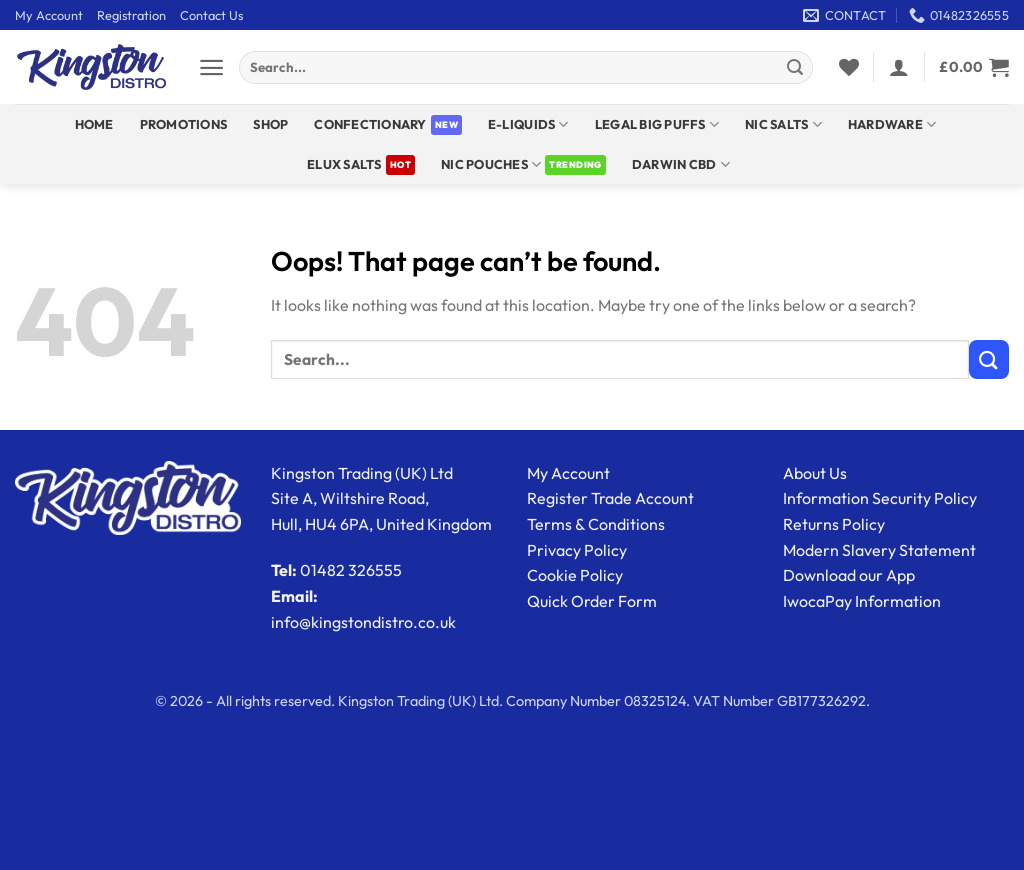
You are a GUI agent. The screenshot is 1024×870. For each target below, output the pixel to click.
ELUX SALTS (344, 164)
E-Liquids (528, 124)
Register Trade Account (610, 498)
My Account (49, 15)
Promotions (184, 124)
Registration (131, 15)
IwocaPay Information (862, 601)
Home (94, 124)
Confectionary (370, 124)
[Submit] (795, 68)
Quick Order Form (592, 601)
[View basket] (974, 67)
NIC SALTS (783, 124)
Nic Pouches (491, 164)
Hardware (892, 124)
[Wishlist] (849, 67)
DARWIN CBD (681, 164)
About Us (815, 473)
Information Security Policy (880, 498)
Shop (270, 124)
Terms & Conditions (596, 524)
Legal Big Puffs (657, 124)
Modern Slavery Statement (879, 550)
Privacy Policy (577, 550)
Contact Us (211, 15)
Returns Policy (834, 524)
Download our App (849, 575)
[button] (211, 67)
